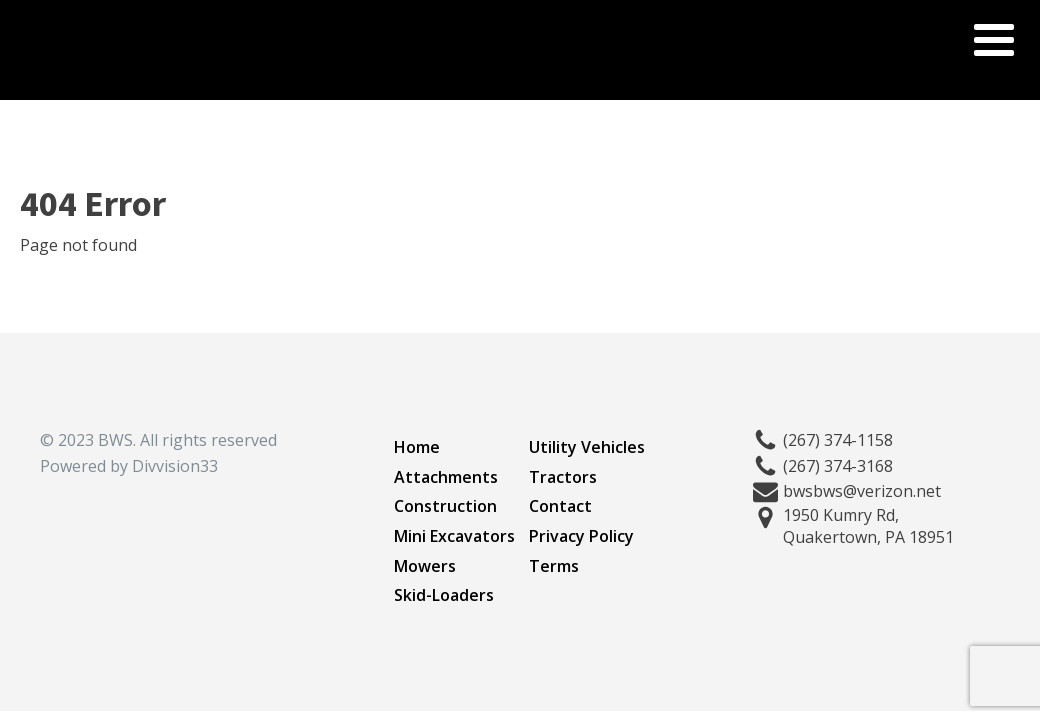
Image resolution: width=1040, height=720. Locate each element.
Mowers (425, 566)
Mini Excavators (454, 536)
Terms (554, 566)
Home (417, 447)
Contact (560, 506)
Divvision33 (175, 466)
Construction (445, 506)
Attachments (446, 477)
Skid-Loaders (444, 595)
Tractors (563, 477)
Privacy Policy (581, 536)
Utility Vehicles (587, 447)
